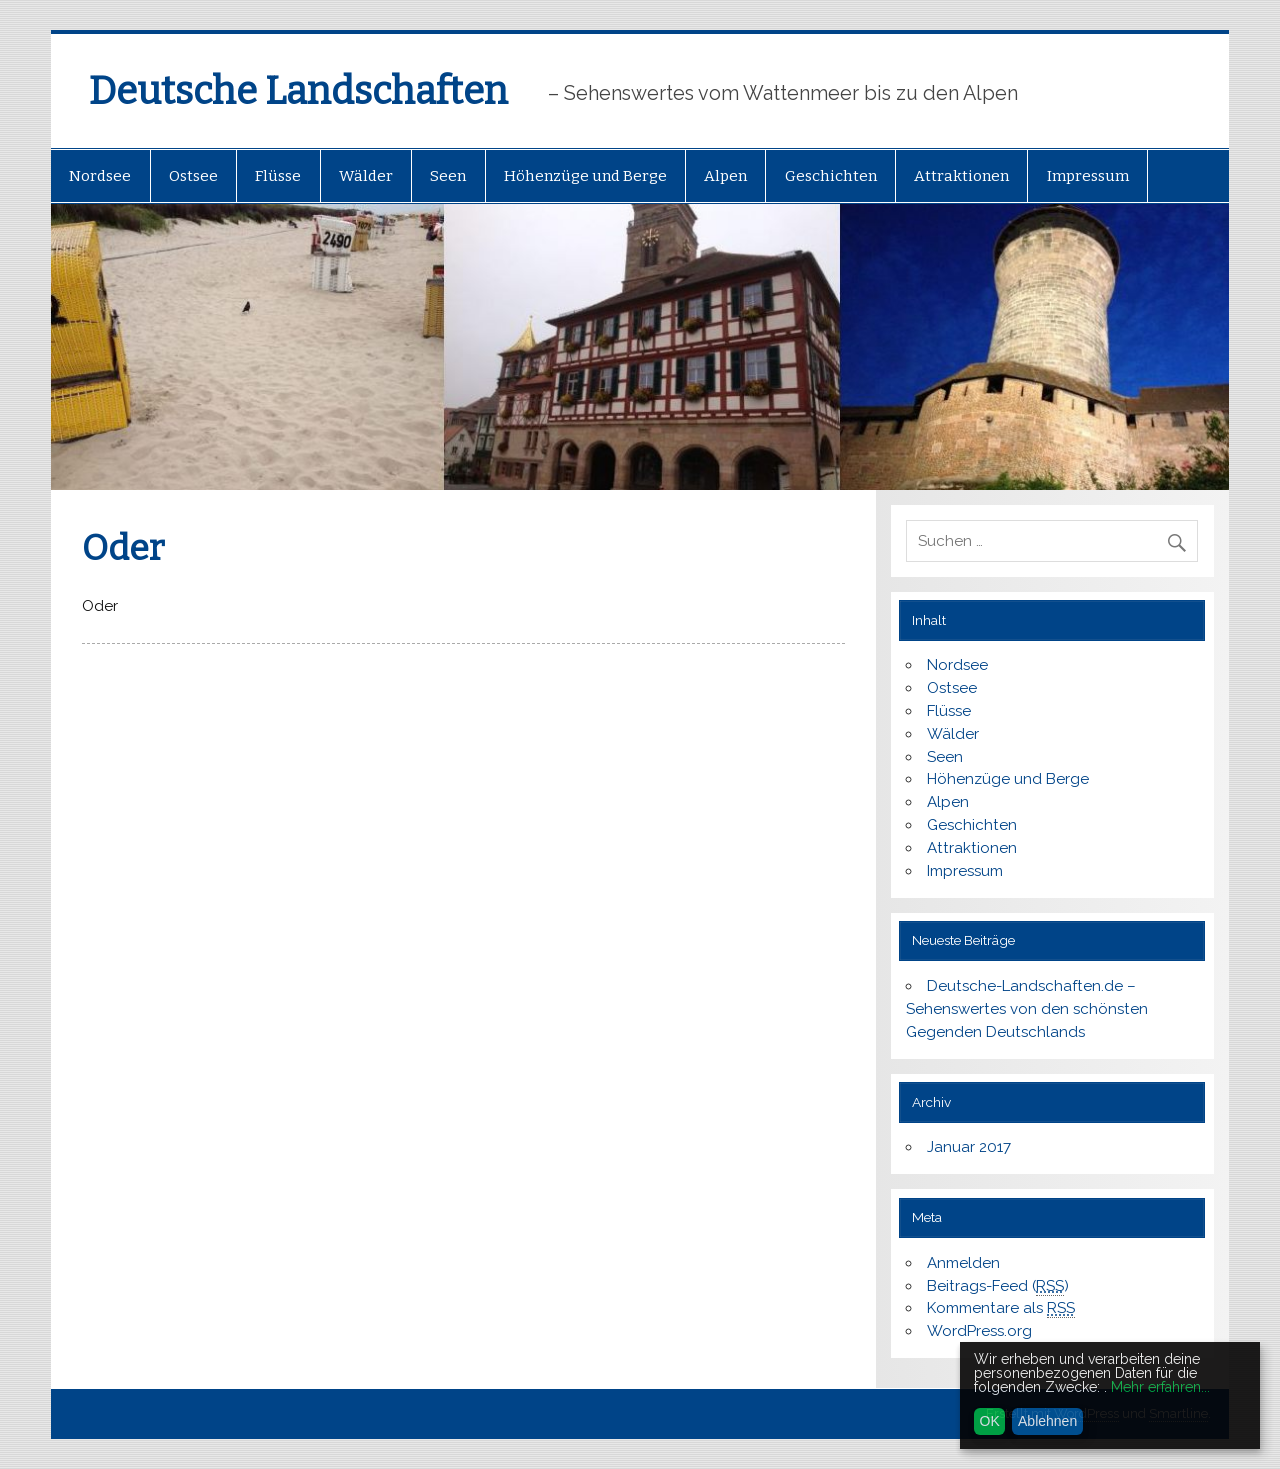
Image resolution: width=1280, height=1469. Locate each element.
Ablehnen (1047, 1421)
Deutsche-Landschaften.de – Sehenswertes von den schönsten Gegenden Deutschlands (1027, 1009)
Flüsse (278, 176)
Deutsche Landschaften (298, 91)
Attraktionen (961, 176)
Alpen (725, 176)
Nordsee (100, 176)
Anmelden (963, 1263)
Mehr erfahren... (1160, 1387)
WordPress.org (979, 1331)
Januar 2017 (969, 1147)
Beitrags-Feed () (998, 1286)
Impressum (1088, 176)
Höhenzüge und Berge (585, 176)
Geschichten (831, 176)
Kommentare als (1001, 1308)
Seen (448, 176)
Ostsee (193, 176)
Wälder (366, 176)
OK (990, 1421)
